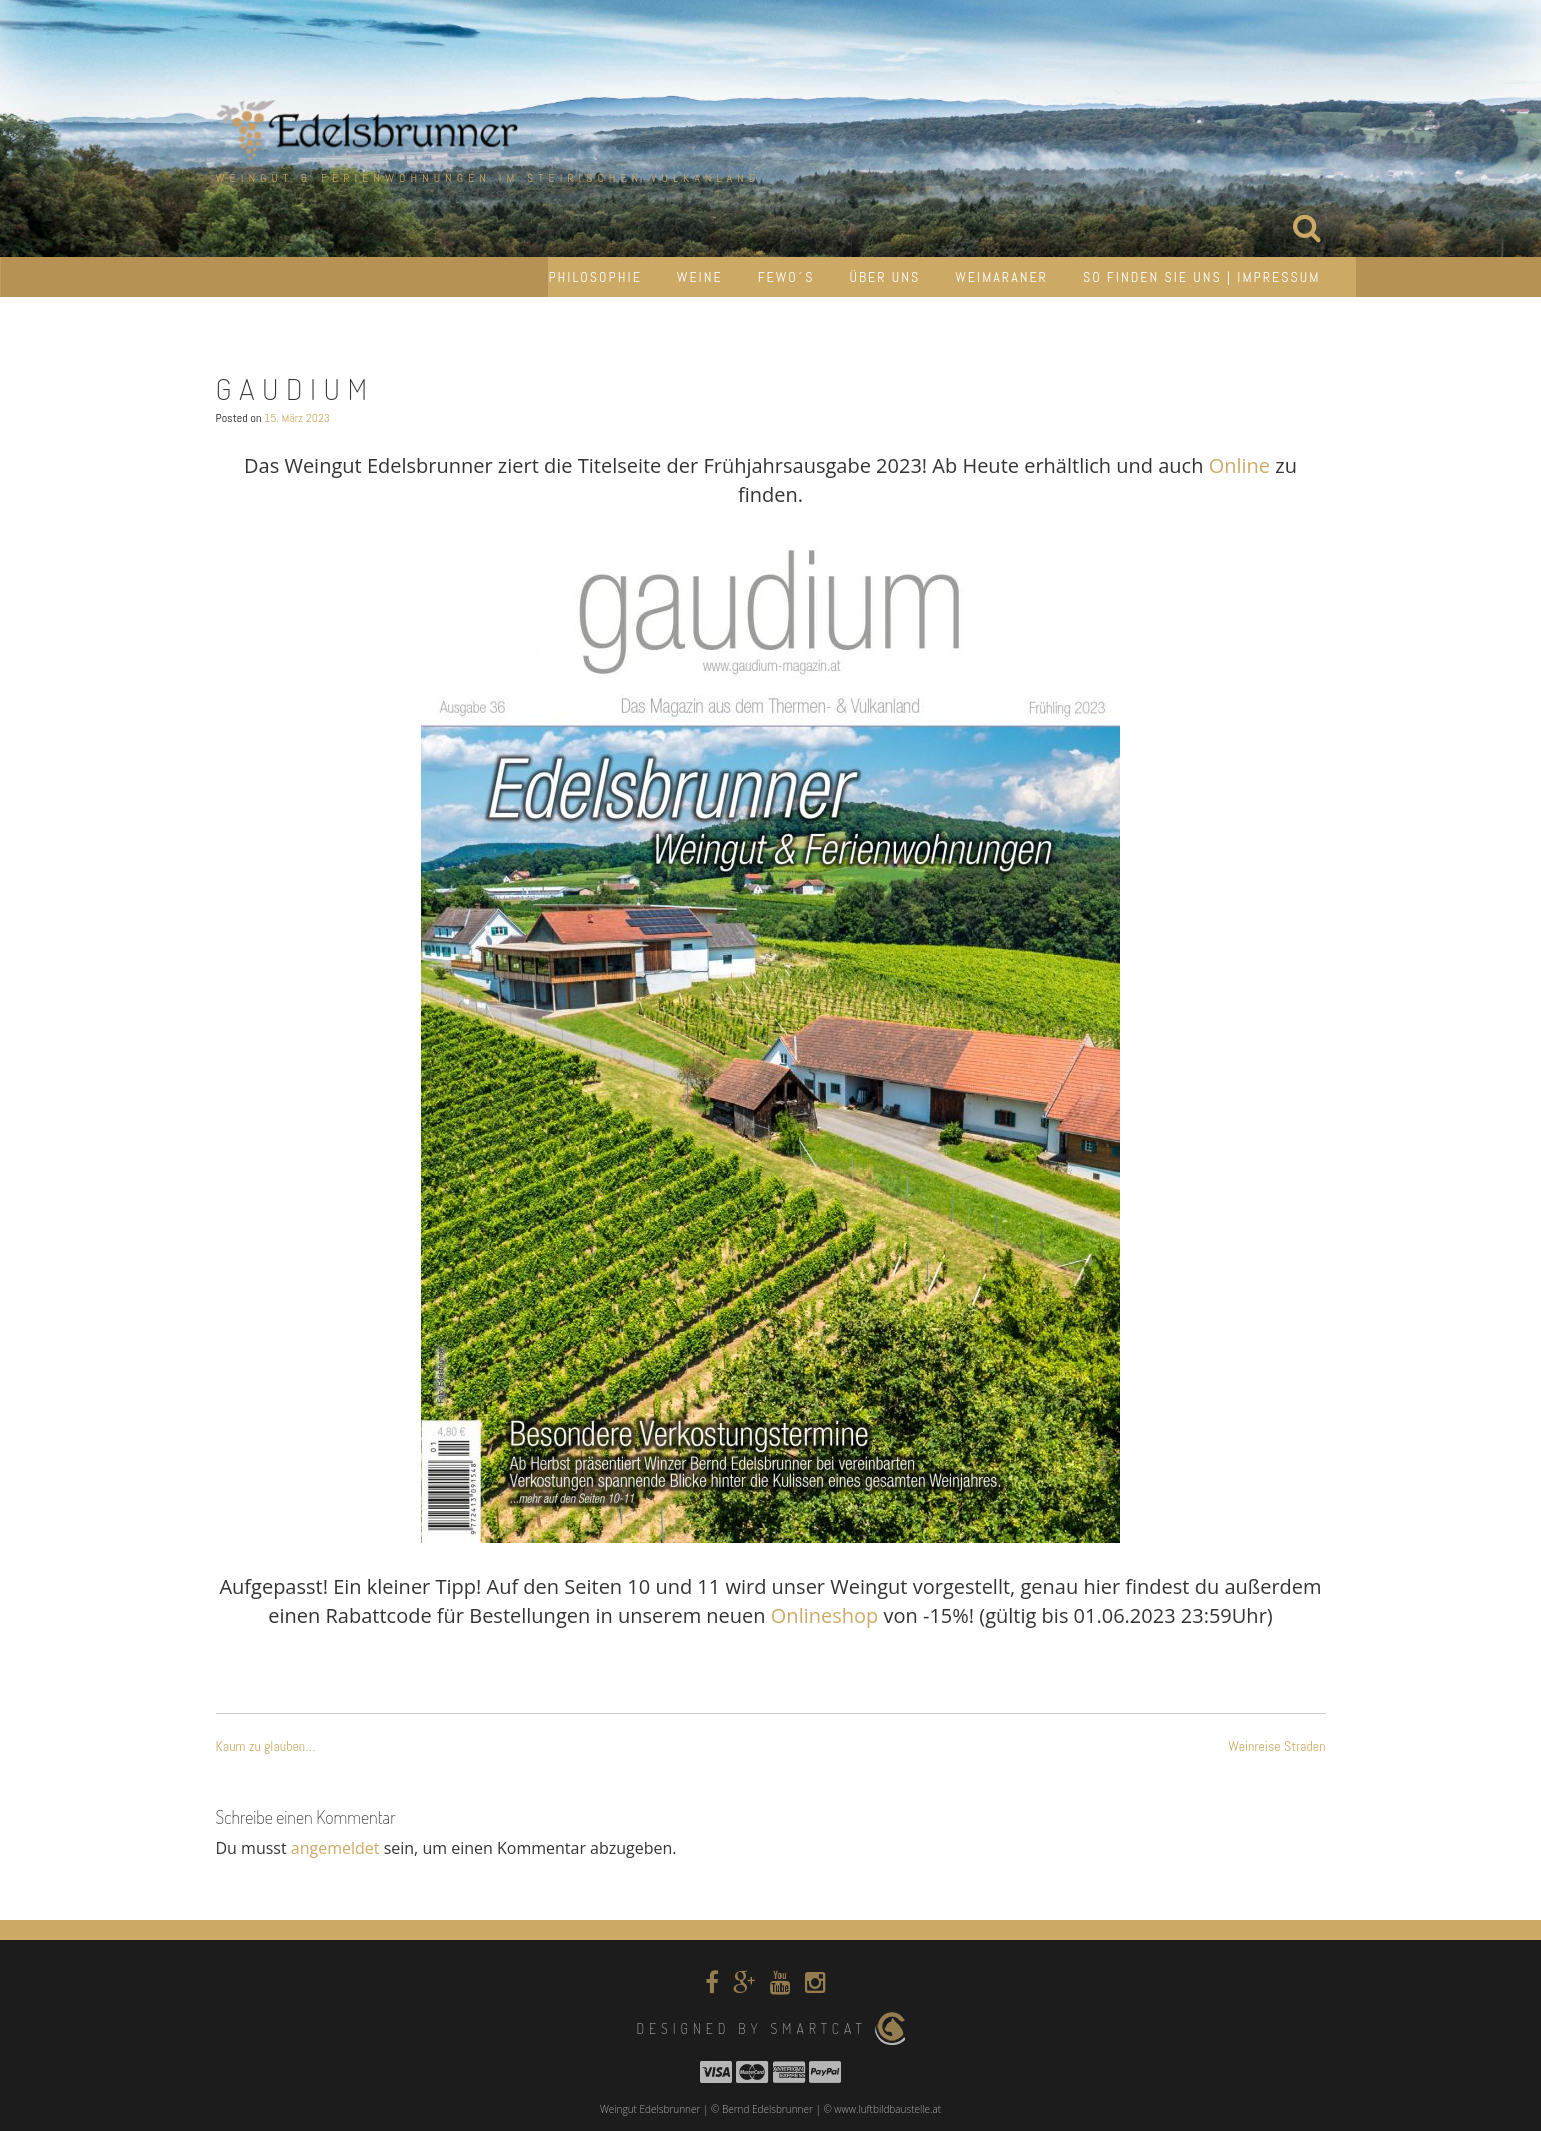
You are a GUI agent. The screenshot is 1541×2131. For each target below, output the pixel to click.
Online (1239, 465)
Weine (700, 277)
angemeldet (335, 1848)
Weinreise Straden (1276, 1746)
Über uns (884, 277)
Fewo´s (786, 277)
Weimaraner (1001, 277)
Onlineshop (824, 1615)
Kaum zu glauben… (266, 1746)
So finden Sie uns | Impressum (1202, 277)
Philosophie (594, 277)
